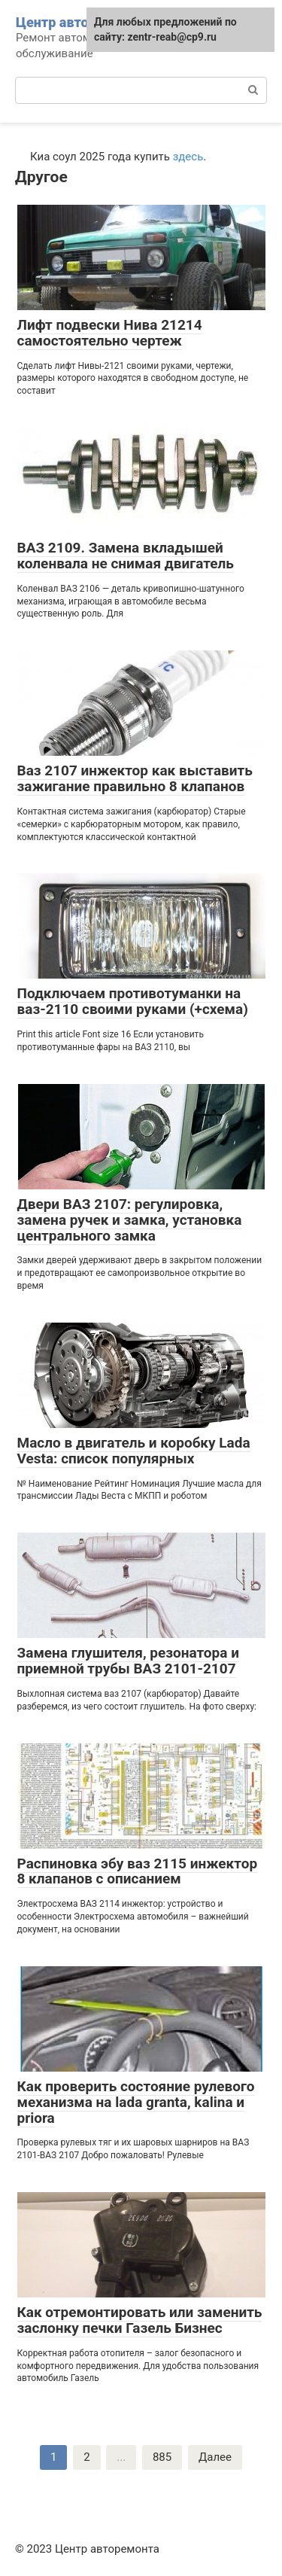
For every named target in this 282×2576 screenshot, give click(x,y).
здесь (188, 156)
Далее (215, 2457)
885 (162, 2457)
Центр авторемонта (80, 22)
